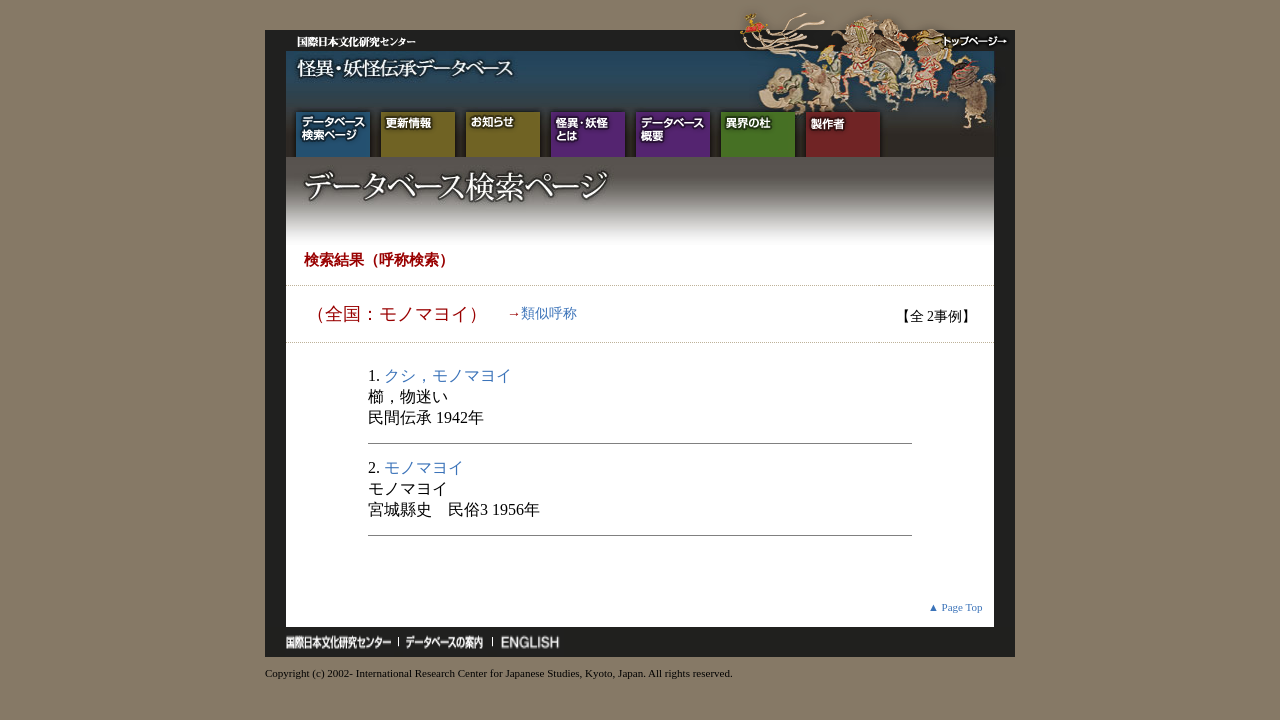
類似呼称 (549, 313)
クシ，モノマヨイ (448, 375)
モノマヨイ (424, 467)
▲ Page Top (955, 607)
